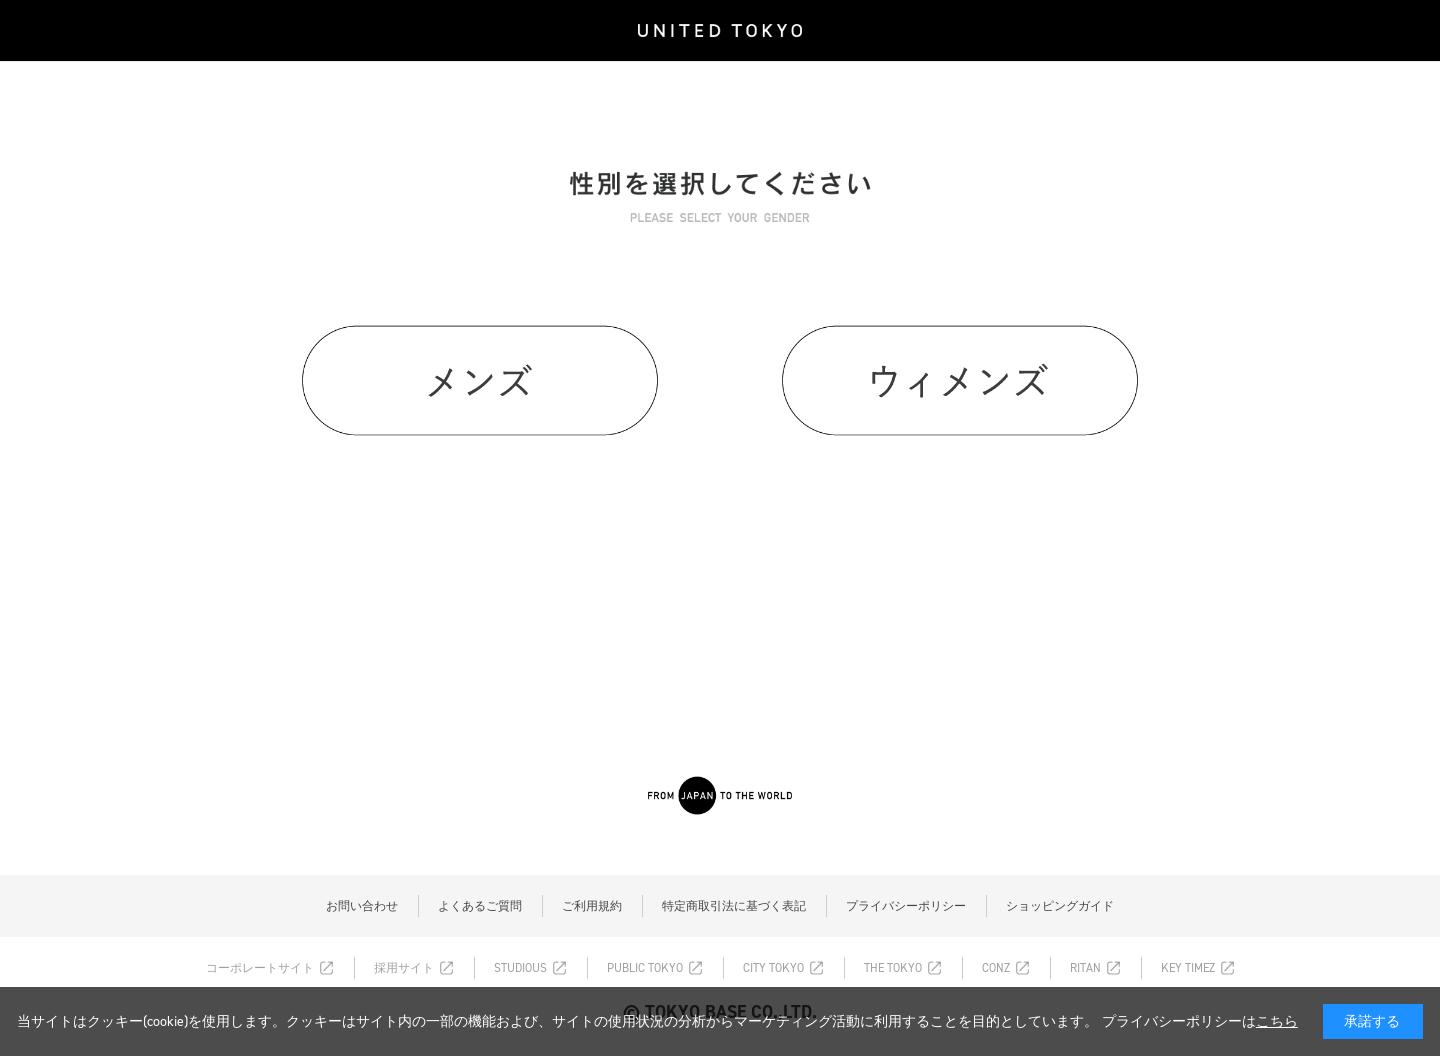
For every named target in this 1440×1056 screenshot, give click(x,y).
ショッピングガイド (1060, 906)
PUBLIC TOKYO (645, 968)
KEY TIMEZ (1188, 968)
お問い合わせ (362, 906)
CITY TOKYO (773, 968)
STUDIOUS (520, 968)
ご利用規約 (592, 906)
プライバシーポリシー (906, 906)
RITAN (1085, 968)
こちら (1277, 1021)
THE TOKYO (893, 968)
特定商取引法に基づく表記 (734, 906)
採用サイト (404, 968)
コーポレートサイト (260, 968)
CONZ (996, 968)
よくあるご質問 (480, 906)
